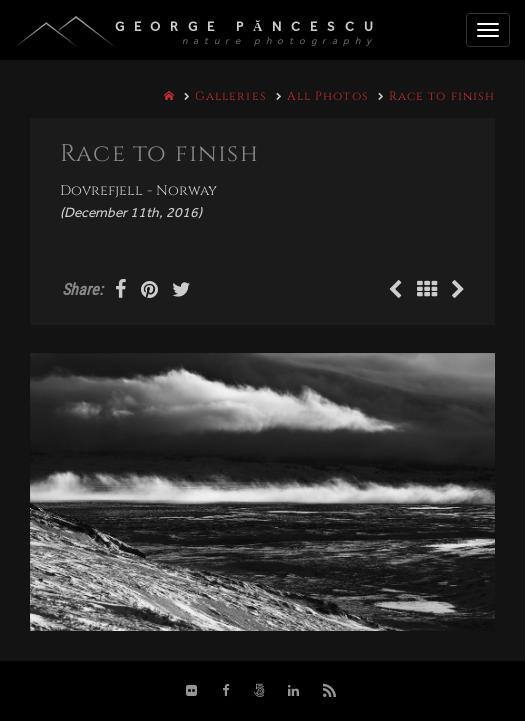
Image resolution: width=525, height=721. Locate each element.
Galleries (231, 96)
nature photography (279, 41)
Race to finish (442, 96)
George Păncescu (249, 26)
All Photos (328, 96)
